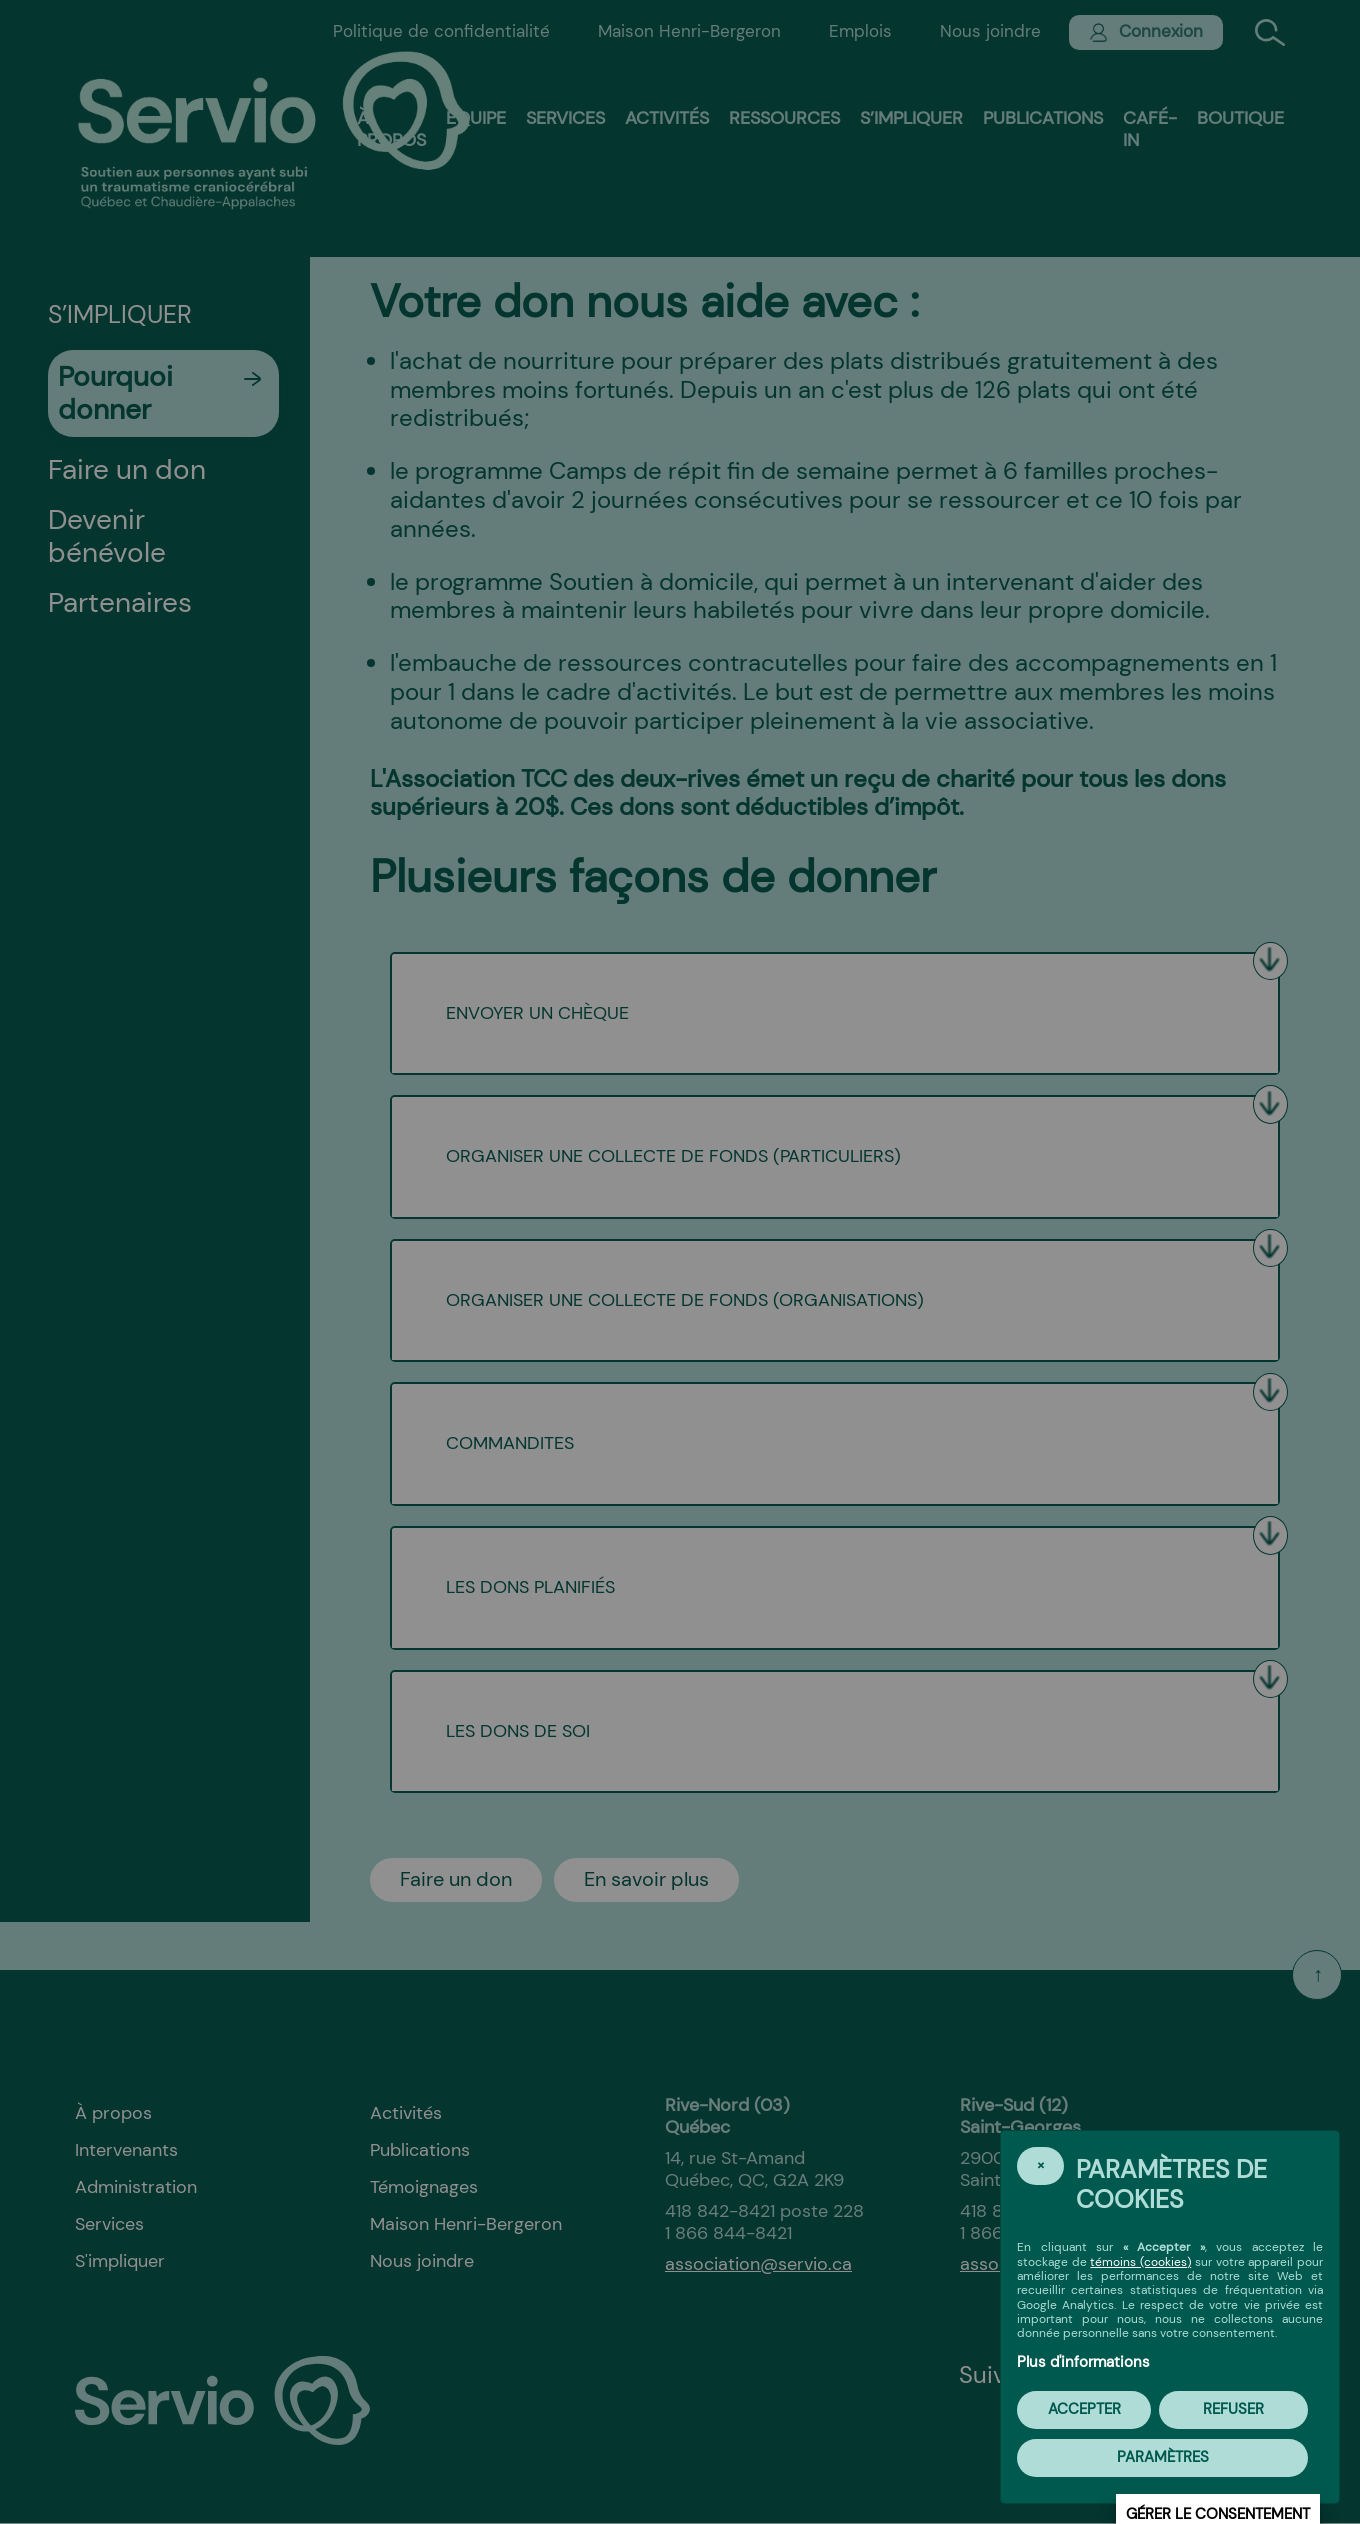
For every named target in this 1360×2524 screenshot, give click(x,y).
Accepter (1084, 2409)
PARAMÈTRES (1163, 2457)
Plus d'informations (1083, 2362)
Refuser (1233, 2409)
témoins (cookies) (1140, 2262)
